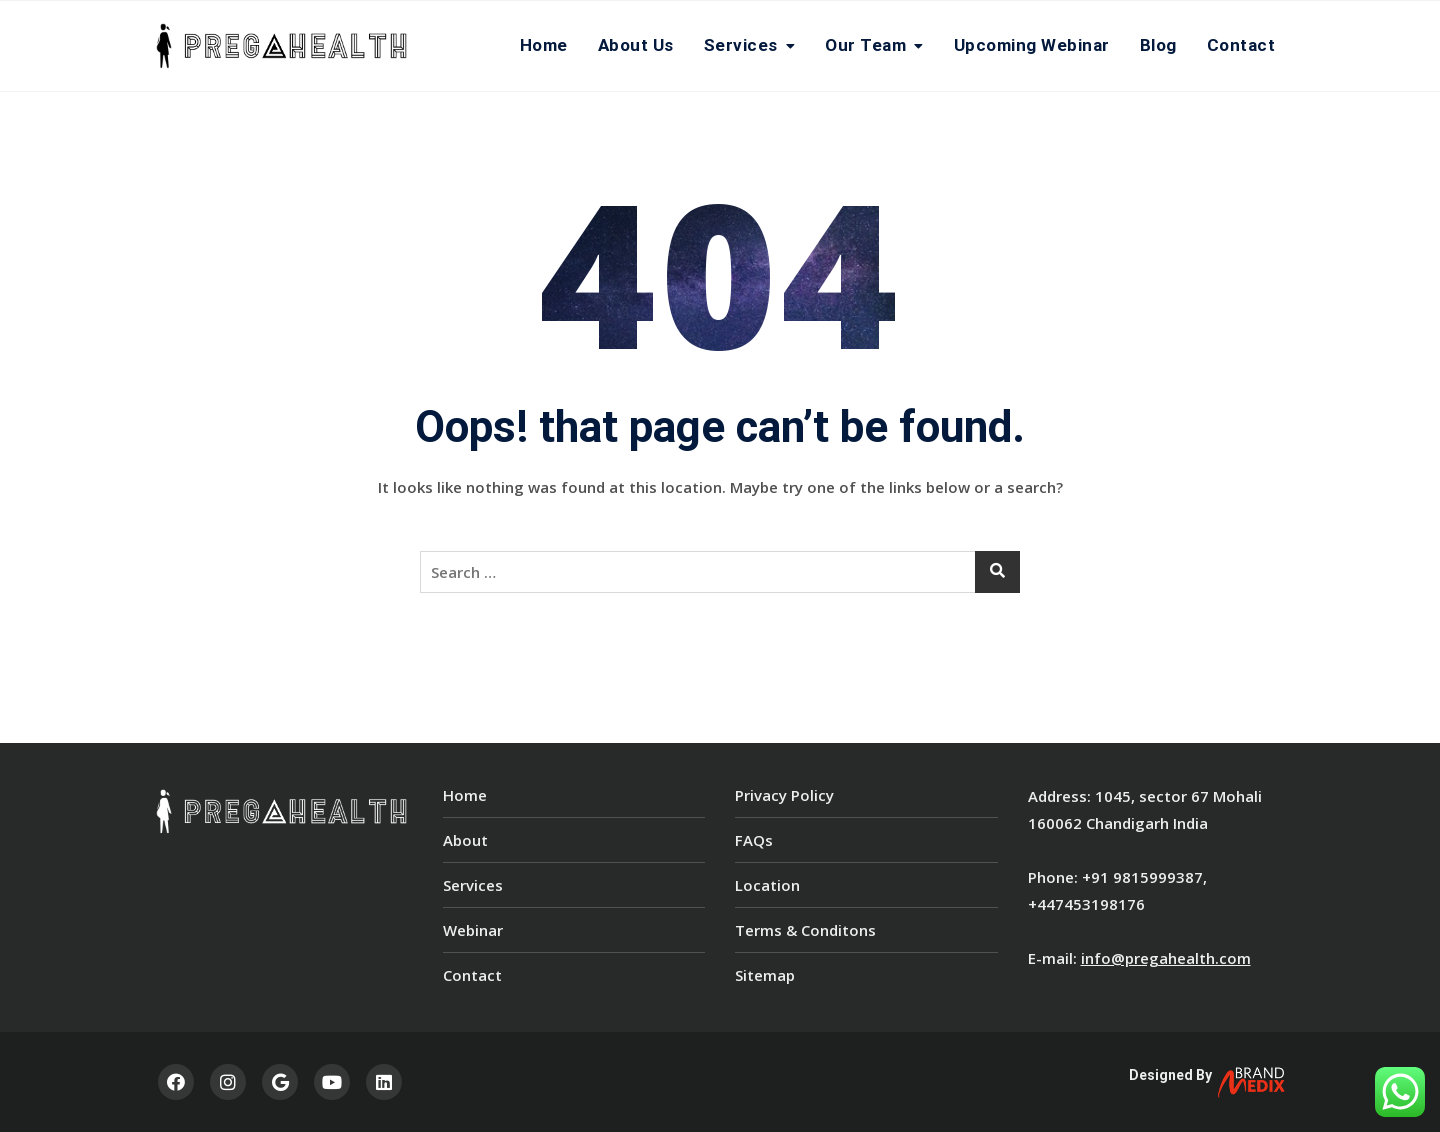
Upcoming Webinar (1032, 45)
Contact (1241, 45)
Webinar (473, 930)
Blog (1158, 45)
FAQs (754, 840)
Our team (865, 45)
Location (767, 885)
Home (544, 45)
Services (741, 45)
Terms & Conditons (805, 930)
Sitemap (765, 975)
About (465, 840)
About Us (636, 45)
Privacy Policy (784, 795)
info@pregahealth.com (1166, 958)
